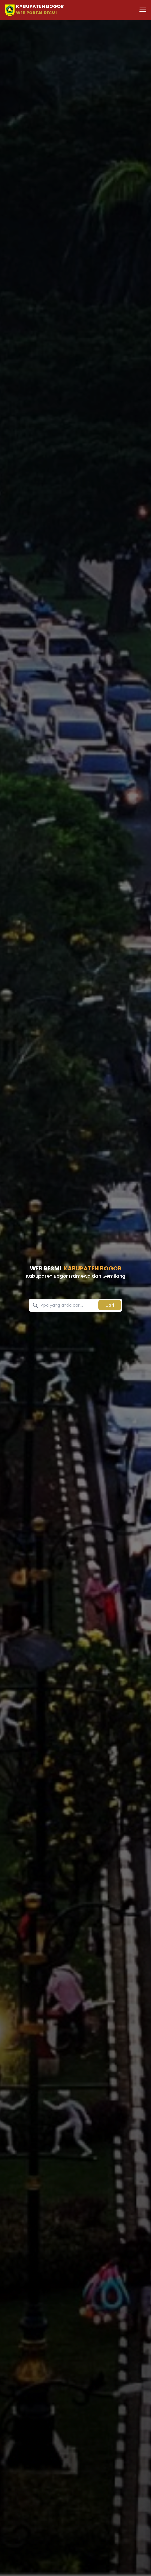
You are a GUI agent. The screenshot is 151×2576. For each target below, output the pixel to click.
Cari (109, 1305)
